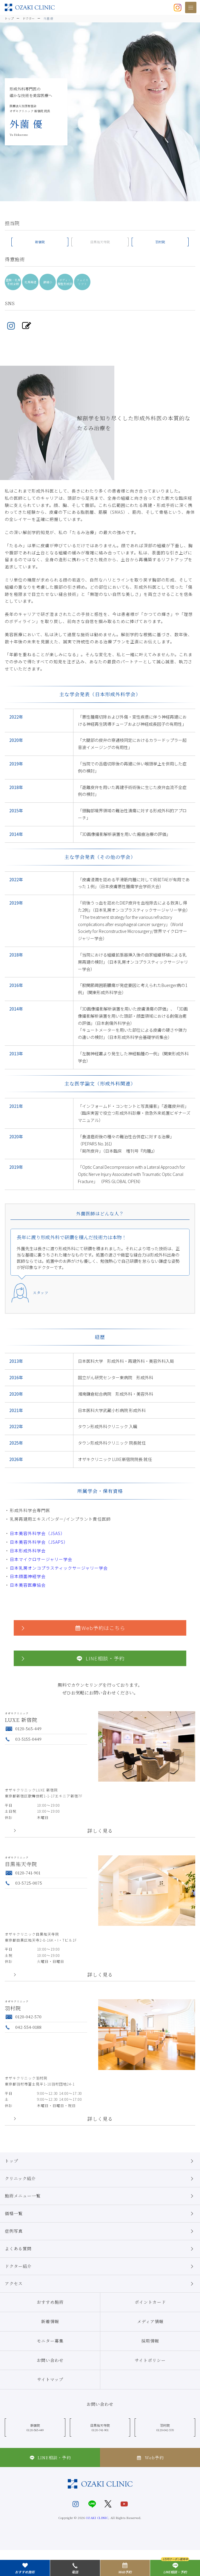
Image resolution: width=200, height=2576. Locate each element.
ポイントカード (150, 2302)
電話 (75, 2568)
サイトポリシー (150, 2360)
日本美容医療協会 (28, 1585)
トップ (100, 2161)
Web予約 (150, 2457)
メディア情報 (150, 2321)
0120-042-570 (23, 2017)
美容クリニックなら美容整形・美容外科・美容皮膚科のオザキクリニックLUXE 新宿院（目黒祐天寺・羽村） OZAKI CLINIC (30, 7)
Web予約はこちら (72, 1627)
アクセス (100, 2283)
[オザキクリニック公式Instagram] (177, 6)
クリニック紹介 (100, 2178)
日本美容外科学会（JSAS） (37, 1533)
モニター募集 (50, 2341)
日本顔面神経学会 (28, 1576)
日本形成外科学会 (28, 1551)
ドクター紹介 (100, 2266)
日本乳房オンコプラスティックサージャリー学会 (59, 1568)
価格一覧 (100, 2213)
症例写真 (100, 2231)
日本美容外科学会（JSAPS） (39, 1542)
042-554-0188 (23, 2027)
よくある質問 (100, 2248)
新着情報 (50, 2321)
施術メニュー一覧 (100, 2196)
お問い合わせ (50, 2360)
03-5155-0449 (23, 1739)
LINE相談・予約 (72, 1658)
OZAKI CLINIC (97, 2517)
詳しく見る (100, 1831)
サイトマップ (50, 2379)
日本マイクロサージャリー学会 (41, 1559)
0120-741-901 (22, 1873)
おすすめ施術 (50, 2302)
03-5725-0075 (23, 1883)
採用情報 (150, 2341)
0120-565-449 (23, 1728)
